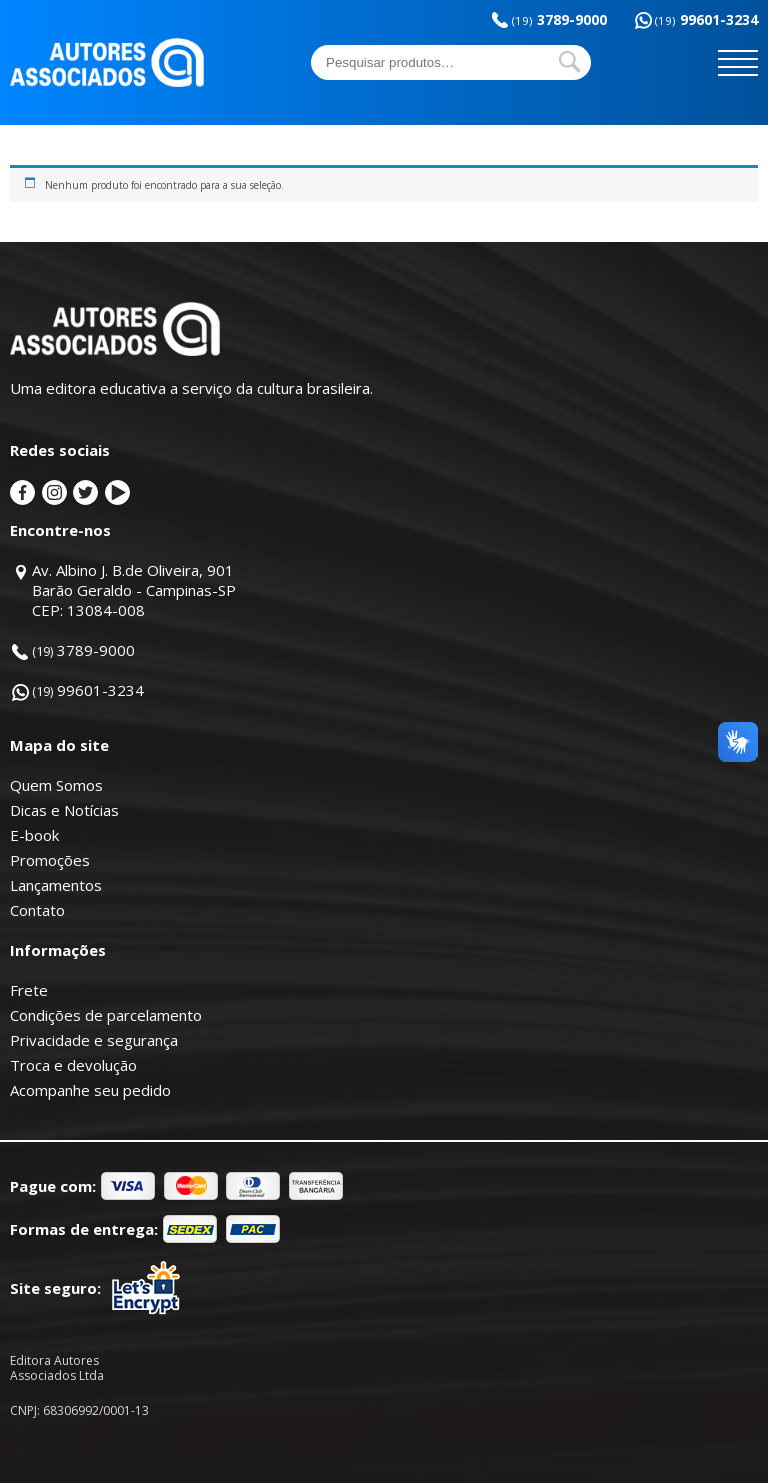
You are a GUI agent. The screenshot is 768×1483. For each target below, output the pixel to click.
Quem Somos (56, 785)
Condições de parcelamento (106, 1015)
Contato (37, 910)
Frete (29, 990)
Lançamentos (56, 885)
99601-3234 (706, 19)
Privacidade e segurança (94, 1040)
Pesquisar (570, 62)
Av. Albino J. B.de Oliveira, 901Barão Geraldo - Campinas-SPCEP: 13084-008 (134, 590)
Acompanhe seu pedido (90, 1090)
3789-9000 (559, 19)
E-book (34, 835)
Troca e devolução (73, 1065)
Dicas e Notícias (64, 810)
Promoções (50, 860)
